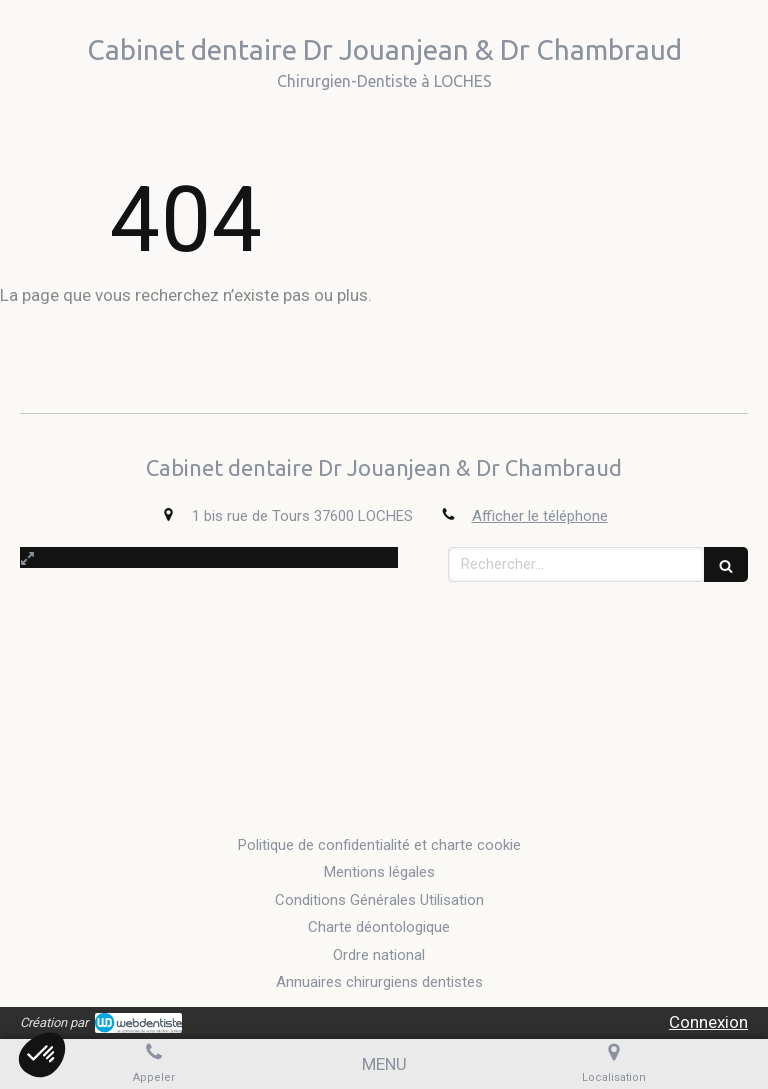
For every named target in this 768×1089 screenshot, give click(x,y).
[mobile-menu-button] (384, 1064)
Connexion (708, 1022)
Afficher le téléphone (540, 516)
